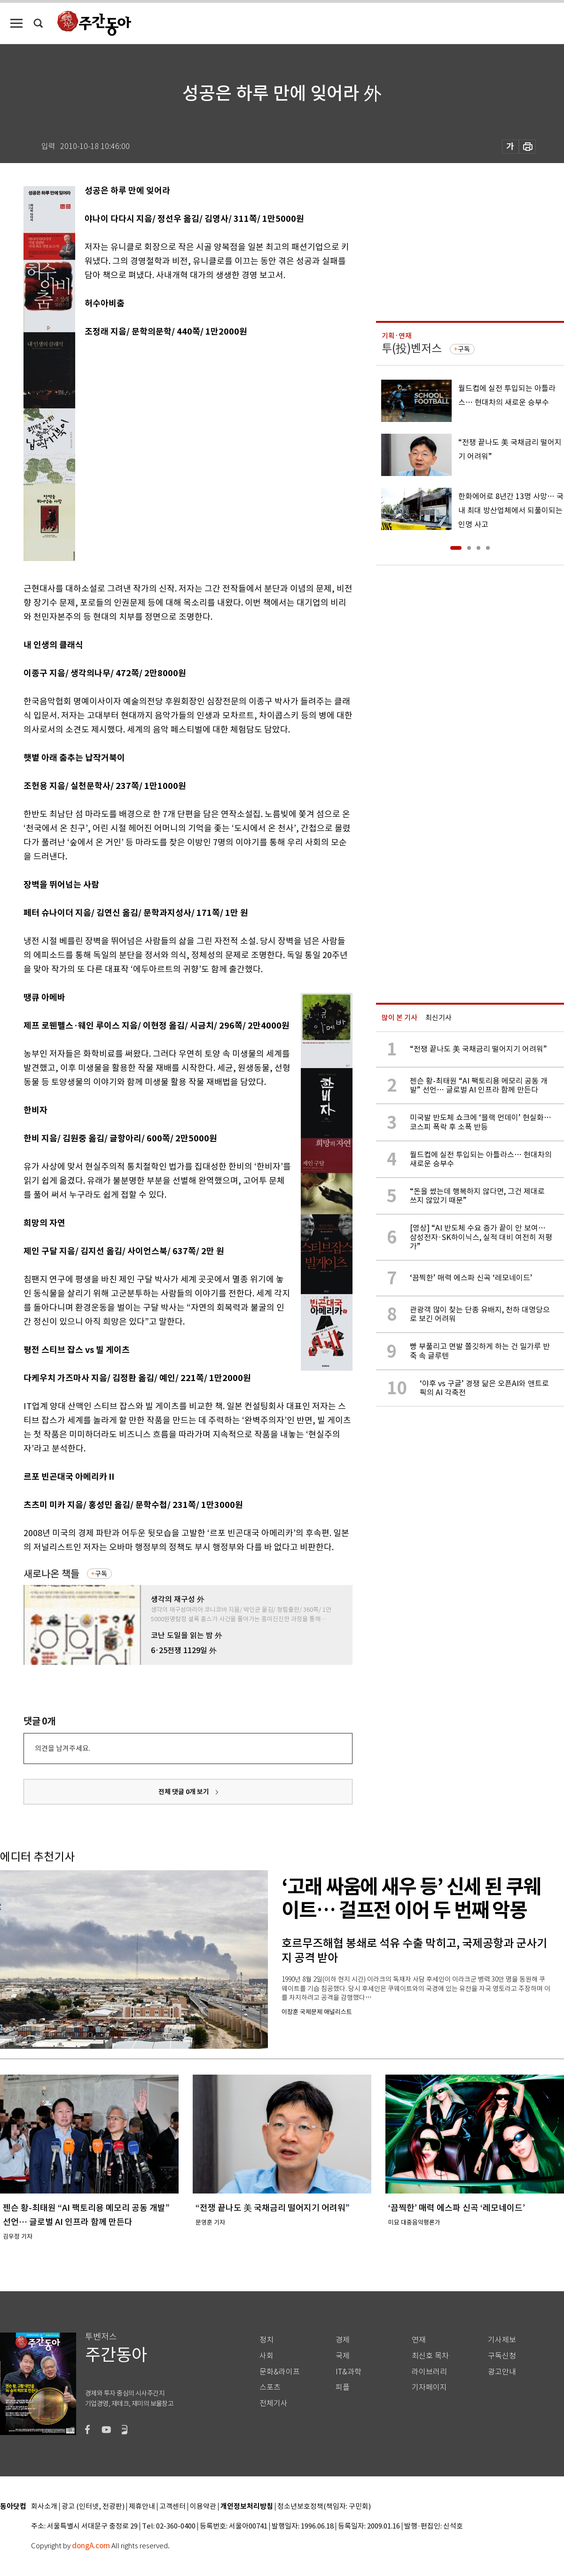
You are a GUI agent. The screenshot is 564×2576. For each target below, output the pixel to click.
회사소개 (44, 2507)
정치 (266, 2339)
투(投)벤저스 (412, 348)
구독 (101, 1573)
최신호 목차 (430, 2355)
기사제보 (502, 2339)
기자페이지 (429, 2387)
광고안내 (502, 2371)
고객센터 (172, 2507)
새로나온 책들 (51, 1574)
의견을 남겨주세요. (62, 1748)
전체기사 (273, 2403)
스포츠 (270, 2387)
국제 (343, 2355)
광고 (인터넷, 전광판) (93, 2507)
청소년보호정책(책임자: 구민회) (324, 2507)
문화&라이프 (279, 2371)
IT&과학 (348, 2371)
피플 (343, 2387)
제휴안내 (142, 2507)
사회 (266, 2355)
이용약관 (203, 2507)
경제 (343, 2339)
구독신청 (502, 2355)
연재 (419, 2339)
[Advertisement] (105, 458)
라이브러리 (429, 2371)
